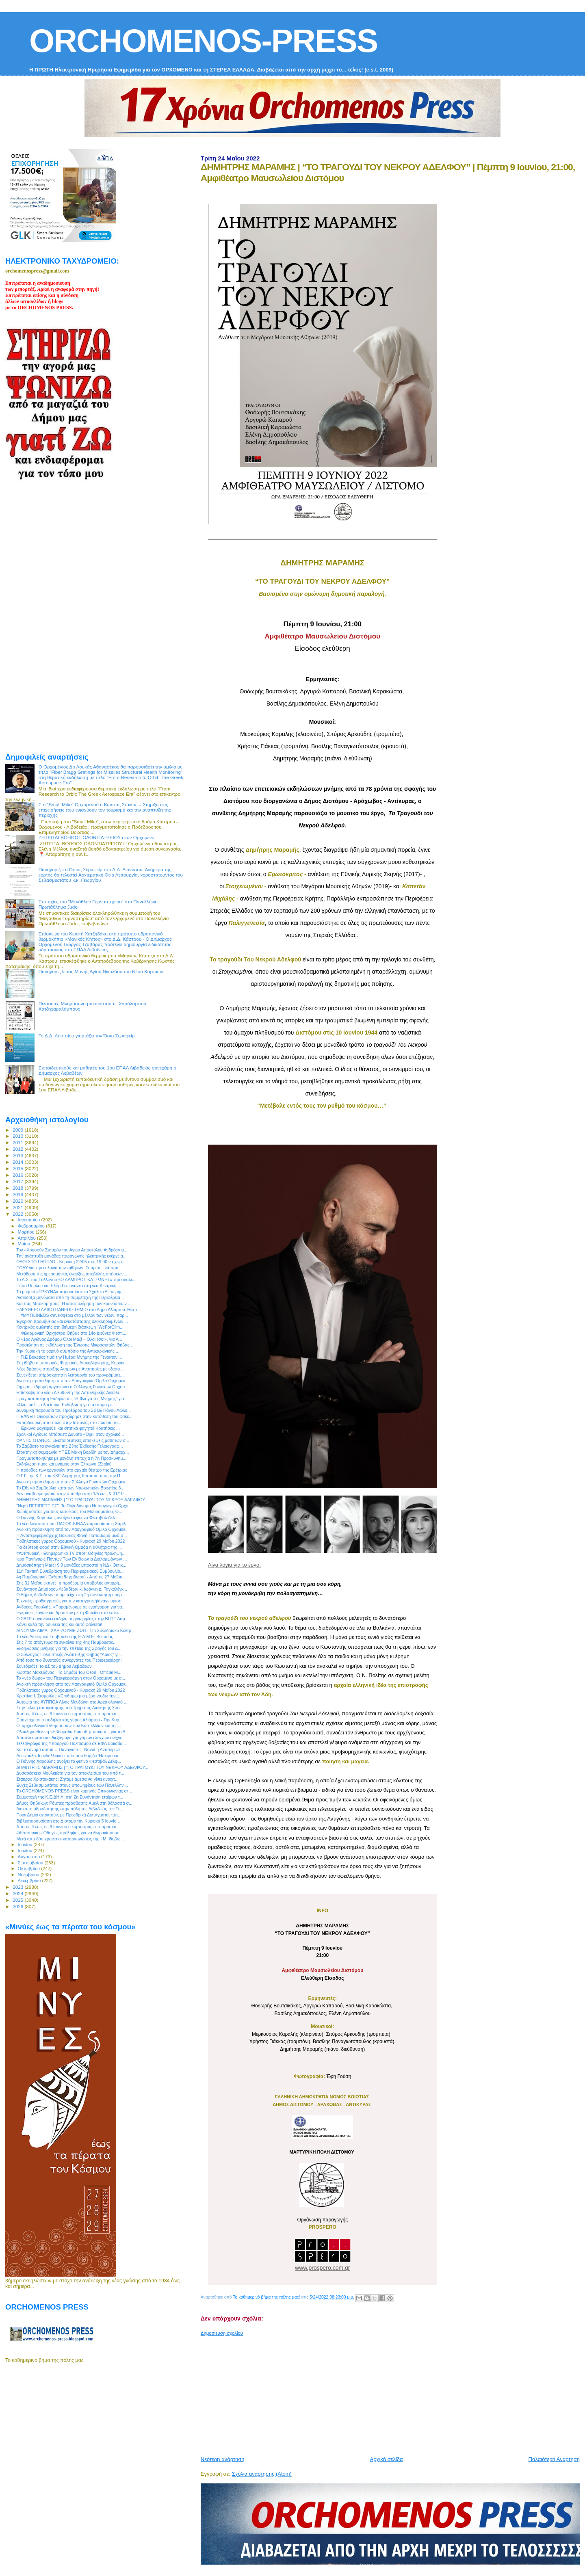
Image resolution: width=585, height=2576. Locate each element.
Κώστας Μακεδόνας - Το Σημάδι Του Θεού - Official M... (68, 1672)
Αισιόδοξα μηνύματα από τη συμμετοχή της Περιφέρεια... (70, 1297)
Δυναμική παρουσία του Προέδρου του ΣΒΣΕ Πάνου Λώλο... (73, 1410)
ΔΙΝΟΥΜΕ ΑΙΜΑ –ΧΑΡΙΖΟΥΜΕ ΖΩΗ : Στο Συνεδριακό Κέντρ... (75, 1630)
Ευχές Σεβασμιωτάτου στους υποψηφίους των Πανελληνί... (72, 1785)
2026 (18, 1906)
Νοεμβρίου (29, 1874)
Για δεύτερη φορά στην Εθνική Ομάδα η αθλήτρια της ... (69, 1547)
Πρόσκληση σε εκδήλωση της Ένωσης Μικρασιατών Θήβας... (74, 1344)
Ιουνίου (26, 1844)
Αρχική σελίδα (386, 2459)
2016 (18, 1175)
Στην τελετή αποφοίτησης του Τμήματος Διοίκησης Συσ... (70, 1707)
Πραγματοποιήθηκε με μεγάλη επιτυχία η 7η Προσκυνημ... (71, 1458)
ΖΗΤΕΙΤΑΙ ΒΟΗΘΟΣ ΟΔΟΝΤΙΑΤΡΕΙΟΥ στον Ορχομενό (96, 837)
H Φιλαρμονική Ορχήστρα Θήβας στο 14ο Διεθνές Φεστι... (71, 1333)
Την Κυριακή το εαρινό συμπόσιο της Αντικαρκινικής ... (67, 1351)
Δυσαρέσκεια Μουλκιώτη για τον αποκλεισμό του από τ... (70, 1773)
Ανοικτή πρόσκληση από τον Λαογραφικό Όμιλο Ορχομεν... (72, 1380)
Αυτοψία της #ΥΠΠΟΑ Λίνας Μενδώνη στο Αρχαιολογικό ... (72, 1701)
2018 (18, 1188)
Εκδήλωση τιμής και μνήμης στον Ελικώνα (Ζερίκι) (63, 1463)
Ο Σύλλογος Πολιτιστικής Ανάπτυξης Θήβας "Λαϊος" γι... (69, 1654)
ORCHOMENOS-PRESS (203, 41)
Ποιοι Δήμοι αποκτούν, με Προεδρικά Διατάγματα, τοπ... (68, 1814)
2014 (18, 1162)
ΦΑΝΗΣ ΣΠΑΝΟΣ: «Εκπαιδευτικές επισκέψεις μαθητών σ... (72, 1440)
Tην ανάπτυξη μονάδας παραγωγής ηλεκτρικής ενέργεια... (71, 1255)
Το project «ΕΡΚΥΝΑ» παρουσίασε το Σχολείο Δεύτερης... (71, 1291)
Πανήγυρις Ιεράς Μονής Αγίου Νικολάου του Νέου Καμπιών (101, 971)
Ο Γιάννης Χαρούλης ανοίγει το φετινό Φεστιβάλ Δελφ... (68, 1761)
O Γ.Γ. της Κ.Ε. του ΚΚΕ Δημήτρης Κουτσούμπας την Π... (70, 1475)
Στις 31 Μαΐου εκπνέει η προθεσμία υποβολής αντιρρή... (69, 1582)
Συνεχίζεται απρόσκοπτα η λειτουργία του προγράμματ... (70, 1374)
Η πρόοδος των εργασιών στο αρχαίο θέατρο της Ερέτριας (71, 1470)
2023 (18, 1887)
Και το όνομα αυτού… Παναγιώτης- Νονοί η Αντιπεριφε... (70, 1749)
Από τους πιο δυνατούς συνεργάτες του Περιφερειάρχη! (68, 1660)
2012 (18, 1149)
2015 (18, 1168)
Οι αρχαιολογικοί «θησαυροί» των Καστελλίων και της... (68, 1725)
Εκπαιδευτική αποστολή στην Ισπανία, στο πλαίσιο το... (68, 1422)
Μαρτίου (27, 1232)
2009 (18, 1129)
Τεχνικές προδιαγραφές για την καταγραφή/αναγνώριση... (70, 1600)
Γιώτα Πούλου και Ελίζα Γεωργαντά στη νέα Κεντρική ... (68, 1285)
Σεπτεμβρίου (31, 1862)
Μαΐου (25, 1243)
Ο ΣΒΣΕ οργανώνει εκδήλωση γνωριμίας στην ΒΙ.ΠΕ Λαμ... (72, 1618)
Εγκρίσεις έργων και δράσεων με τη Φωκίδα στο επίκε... (69, 1612)
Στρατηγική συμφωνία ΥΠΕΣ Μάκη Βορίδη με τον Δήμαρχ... (72, 1452)
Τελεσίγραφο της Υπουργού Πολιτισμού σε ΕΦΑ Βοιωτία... (71, 1743)
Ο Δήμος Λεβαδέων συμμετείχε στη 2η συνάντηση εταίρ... (70, 1594)
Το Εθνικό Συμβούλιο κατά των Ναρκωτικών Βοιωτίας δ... (70, 1487)
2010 (18, 1136)
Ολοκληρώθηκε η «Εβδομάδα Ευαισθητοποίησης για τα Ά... (72, 1731)
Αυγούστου (29, 1856)
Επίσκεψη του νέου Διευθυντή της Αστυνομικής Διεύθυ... (69, 1392)
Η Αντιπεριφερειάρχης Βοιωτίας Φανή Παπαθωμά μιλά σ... (71, 1535)
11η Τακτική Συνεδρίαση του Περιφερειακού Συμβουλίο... (70, 1571)
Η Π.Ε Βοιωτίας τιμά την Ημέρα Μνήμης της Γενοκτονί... (69, 1357)
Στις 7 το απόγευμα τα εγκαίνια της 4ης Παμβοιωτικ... (66, 1642)
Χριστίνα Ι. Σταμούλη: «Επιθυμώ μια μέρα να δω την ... (68, 1695)
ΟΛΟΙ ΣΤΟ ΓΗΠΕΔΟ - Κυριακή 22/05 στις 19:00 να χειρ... (71, 1261)
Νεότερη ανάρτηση (223, 2459)
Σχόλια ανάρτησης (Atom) (262, 2474)
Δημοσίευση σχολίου (222, 2333)
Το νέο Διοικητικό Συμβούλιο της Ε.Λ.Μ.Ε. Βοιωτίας (64, 1636)
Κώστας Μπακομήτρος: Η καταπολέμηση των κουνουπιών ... (73, 1303)
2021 (18, 1207)
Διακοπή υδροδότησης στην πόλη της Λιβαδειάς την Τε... (69, 1808)
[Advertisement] (393, 2393)
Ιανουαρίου (29, 1219)
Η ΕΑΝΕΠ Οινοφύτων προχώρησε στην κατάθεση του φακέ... (74, 1416)
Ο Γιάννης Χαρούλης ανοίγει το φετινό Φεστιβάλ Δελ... (67, 1517)
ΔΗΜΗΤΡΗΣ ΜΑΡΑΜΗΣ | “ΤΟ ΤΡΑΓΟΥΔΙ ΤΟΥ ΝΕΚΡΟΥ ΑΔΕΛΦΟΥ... (82, 1499)
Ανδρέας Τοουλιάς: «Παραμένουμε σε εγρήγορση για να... (71, 1606)
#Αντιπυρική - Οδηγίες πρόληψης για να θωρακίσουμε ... (70, 1832)
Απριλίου (27, 1238)
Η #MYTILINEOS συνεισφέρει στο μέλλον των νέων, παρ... (72, 1315)
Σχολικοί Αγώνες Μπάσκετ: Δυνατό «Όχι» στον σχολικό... (70, 1434)
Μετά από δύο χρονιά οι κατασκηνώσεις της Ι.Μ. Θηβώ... (70, 1838)
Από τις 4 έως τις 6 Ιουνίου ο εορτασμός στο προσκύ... (68, 1713)
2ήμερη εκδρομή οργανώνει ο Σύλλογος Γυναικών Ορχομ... (72, 1386)
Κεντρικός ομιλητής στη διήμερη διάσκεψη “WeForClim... (70, 1327)
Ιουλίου (26, 1850)
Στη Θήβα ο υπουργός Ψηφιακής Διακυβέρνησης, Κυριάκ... (72, 1362)
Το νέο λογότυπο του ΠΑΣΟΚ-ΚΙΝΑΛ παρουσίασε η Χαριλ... (72, 1523)
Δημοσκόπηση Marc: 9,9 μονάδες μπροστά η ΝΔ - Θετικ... (71, 1565)
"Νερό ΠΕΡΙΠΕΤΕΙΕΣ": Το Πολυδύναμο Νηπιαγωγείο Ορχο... (74, 1505)
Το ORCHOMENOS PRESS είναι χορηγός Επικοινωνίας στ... (74, 1790)
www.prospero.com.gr (322, 2267)
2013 (18, 1155)
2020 (18, 1201)
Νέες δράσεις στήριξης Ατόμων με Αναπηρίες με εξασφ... (70, 1368)
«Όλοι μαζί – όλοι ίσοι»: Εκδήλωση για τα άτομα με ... (66, 1404)
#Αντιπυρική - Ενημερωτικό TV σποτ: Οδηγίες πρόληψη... (71, 1553)
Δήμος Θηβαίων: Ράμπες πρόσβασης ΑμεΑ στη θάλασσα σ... (74, 1803)
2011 (18, 1142)
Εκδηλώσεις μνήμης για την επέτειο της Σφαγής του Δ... (68, 1648)
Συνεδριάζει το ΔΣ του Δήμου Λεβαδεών (53, 1666)
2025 (18, 1900)
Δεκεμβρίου (30, 1880)
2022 (18, 1214)
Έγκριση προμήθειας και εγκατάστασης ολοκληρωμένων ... (72, 1321)
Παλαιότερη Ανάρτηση (554, 2459)
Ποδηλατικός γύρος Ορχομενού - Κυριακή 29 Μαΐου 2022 (70, 1541)
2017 (18, 1181)
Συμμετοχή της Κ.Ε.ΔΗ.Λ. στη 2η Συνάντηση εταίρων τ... (69, 1797)
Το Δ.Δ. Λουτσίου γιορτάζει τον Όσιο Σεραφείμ (87, 1035)
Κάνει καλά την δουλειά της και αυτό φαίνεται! (59, 1624)
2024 (18, 1893)
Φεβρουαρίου (32, 1225)
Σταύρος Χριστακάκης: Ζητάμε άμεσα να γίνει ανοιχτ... (67, 1779)
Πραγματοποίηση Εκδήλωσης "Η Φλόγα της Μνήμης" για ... (72, 1398)
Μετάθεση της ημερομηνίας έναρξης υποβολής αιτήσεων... (71, 1273)
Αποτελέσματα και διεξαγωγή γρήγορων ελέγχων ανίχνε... (71, 1737)
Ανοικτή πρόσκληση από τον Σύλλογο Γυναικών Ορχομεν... (72, 1481)
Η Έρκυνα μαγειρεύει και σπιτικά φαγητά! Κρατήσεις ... (68, 1428)
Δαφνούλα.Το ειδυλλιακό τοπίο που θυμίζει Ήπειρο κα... (69, 1755)
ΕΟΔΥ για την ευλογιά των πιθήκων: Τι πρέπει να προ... (69, 1267)
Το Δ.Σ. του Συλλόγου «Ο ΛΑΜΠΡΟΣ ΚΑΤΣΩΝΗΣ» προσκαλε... (76, 1279)
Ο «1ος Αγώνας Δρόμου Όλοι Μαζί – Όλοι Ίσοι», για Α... (69, 1339)
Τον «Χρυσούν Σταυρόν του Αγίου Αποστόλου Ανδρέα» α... (72, 1249)
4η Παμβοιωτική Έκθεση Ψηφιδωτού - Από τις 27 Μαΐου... (71, 1576)
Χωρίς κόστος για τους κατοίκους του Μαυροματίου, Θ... (69, 1511)
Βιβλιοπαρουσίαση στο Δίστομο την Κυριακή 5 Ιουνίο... (68, 1820)
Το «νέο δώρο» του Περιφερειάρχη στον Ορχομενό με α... (70, 1677)
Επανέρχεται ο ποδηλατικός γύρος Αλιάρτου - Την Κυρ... (69, 1719)
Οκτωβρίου (29, 1868)
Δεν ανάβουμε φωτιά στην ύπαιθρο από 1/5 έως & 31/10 (70, 1493)
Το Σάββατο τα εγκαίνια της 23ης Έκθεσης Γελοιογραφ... (69, 1446)
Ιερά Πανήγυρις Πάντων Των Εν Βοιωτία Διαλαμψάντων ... (71, 1558)
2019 (18, 1194)
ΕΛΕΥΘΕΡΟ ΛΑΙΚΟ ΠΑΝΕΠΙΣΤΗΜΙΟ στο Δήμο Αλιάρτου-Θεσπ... (78, 1309)
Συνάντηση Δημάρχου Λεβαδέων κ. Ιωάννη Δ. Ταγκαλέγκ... (71, 1589)
